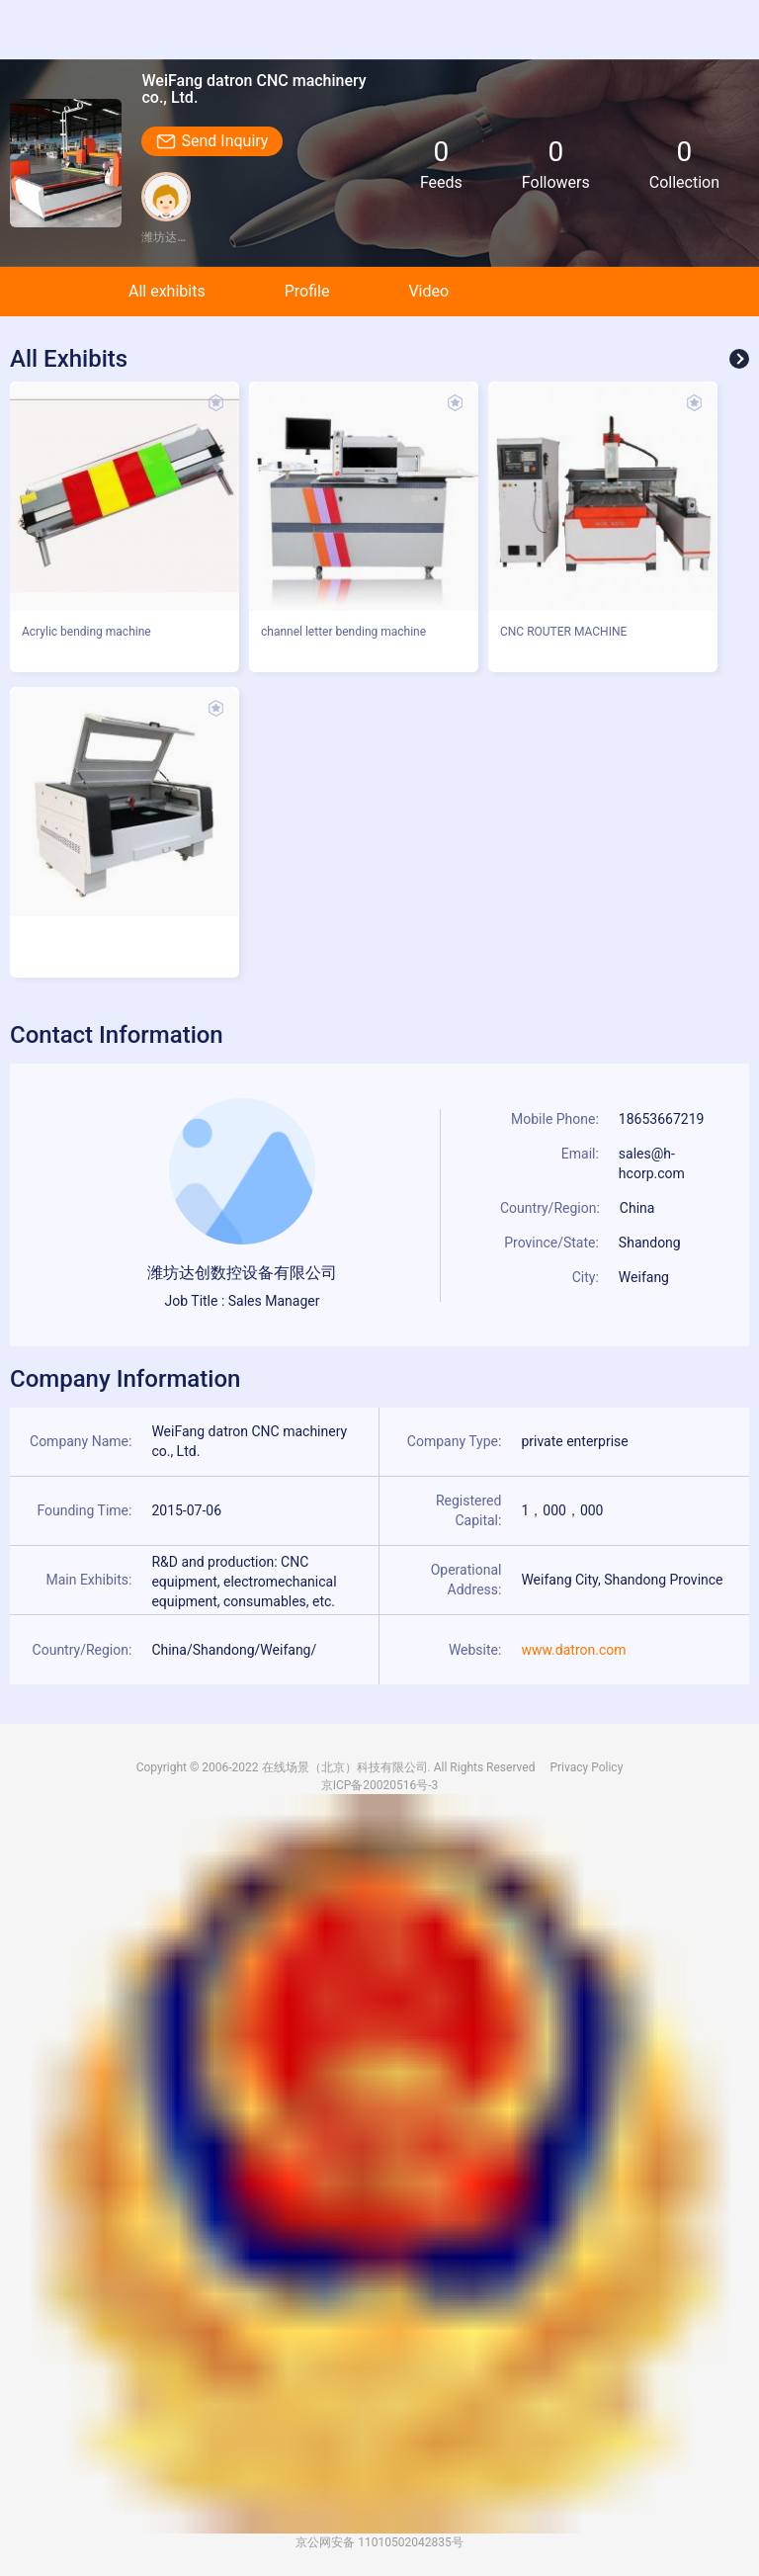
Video (428, 291)
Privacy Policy (586, 1767)
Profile (307, 291)
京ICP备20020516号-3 (380, 1785)
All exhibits (167, 291)
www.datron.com (573, 1650)
